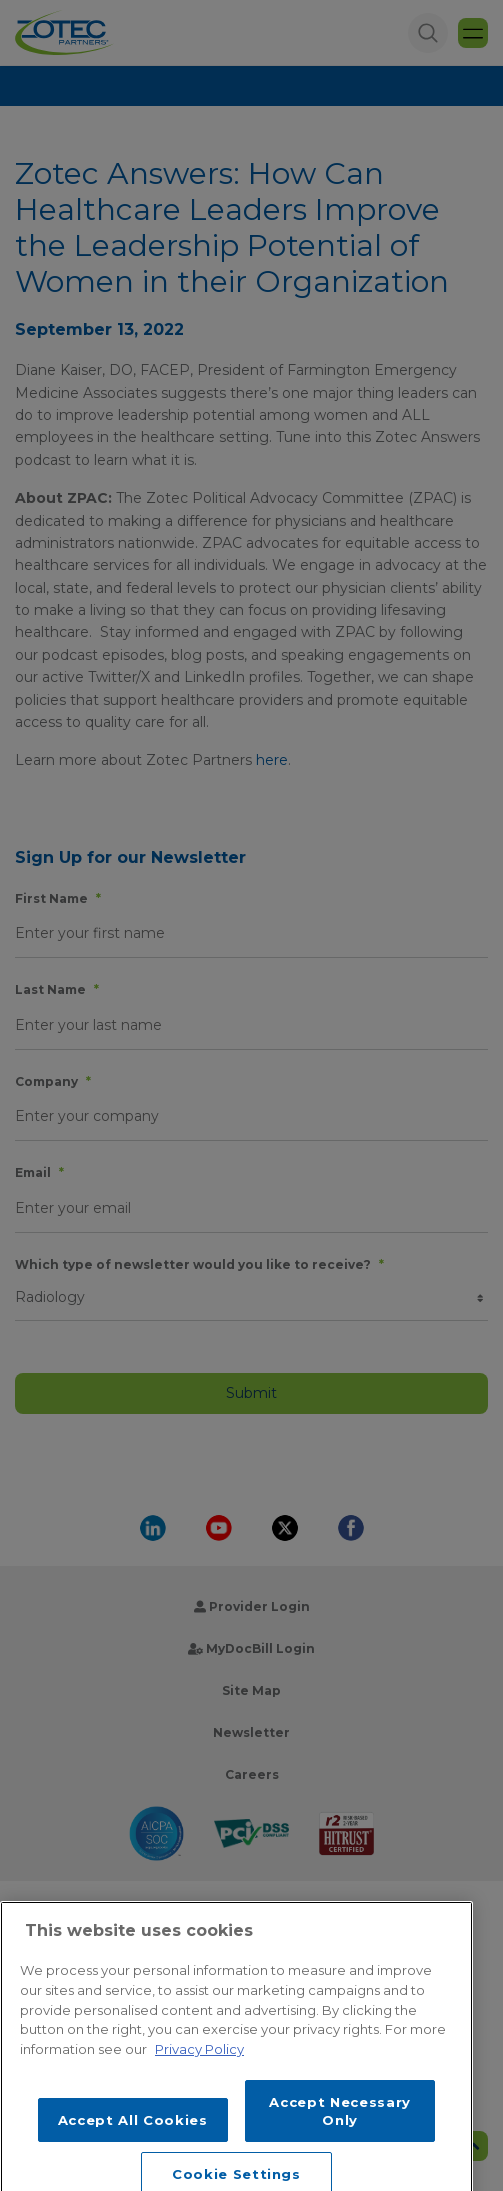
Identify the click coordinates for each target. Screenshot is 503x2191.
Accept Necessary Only (340, 2138)
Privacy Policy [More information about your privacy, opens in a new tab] (199, 2077)
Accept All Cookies (133, 2148)
